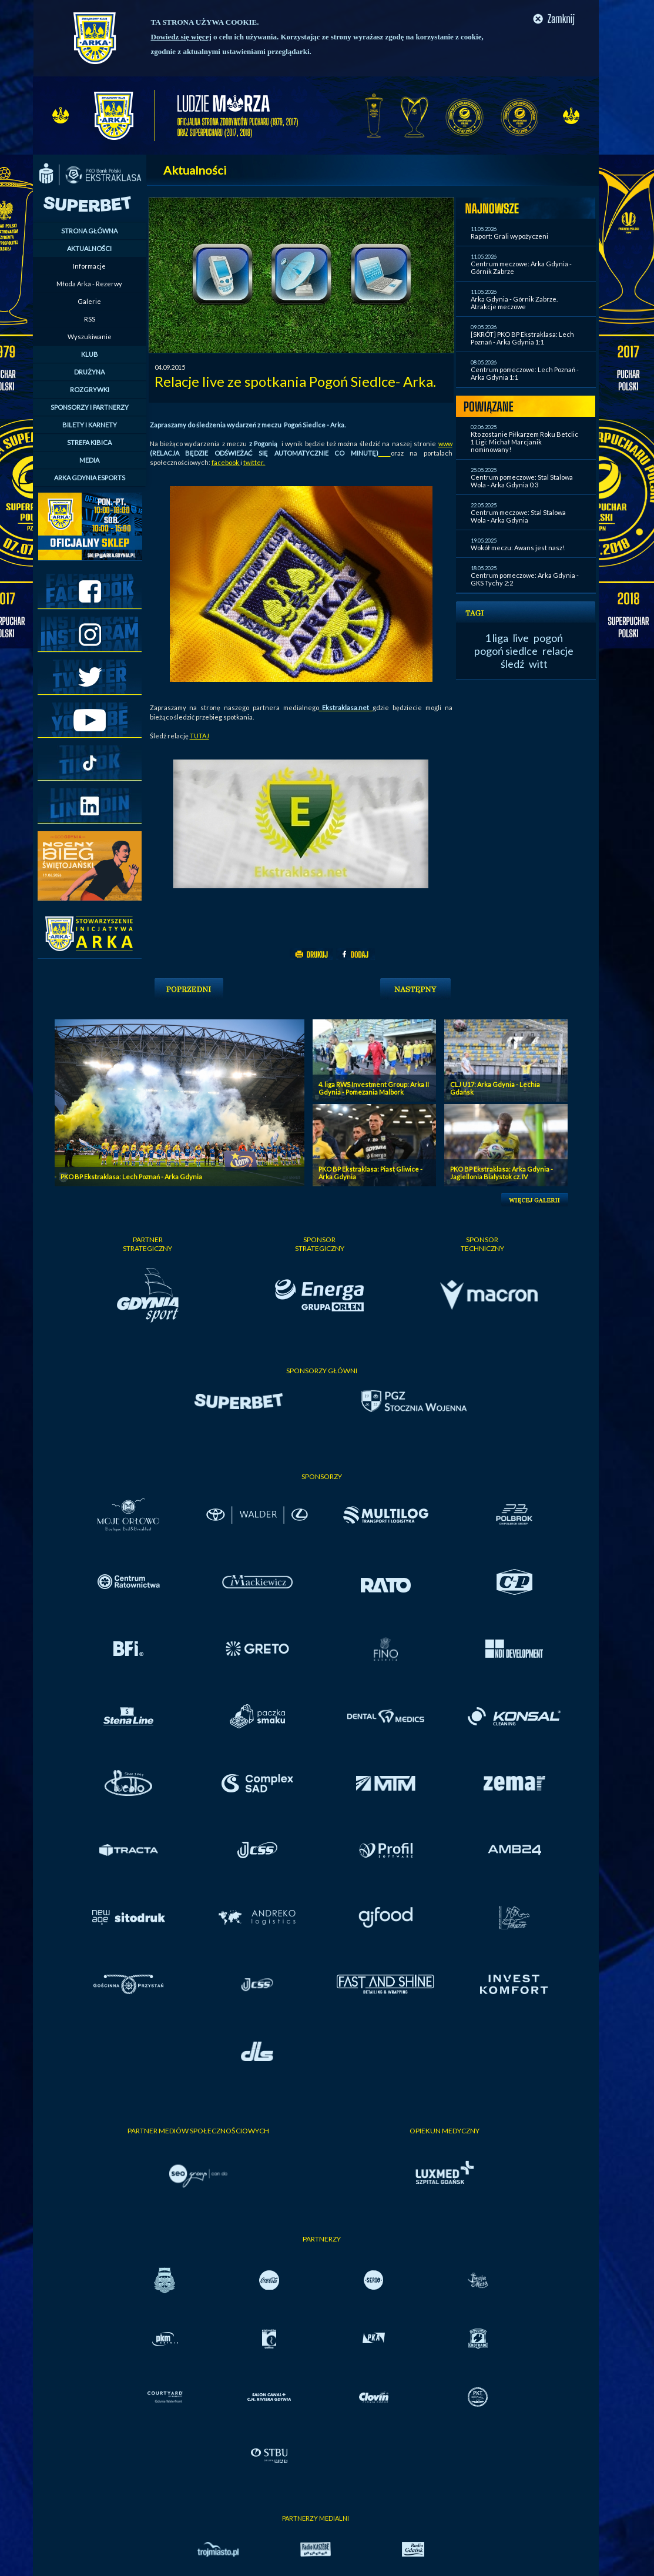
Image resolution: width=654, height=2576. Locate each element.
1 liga (496, 637)
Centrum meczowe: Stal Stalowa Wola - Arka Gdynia (518, 516)
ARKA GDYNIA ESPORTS (89, 477)
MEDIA (89, 460)
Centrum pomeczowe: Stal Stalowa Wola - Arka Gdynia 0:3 (522, 481)
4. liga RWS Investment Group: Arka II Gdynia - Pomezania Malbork (373, 1088)
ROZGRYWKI (89, 389)
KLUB (89, 354)
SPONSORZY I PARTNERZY (90, 407)
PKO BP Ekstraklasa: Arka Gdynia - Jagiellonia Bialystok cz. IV (501, 1172)
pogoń (548, 637)
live (521, 637)
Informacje (89, 266)
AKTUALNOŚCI (89, 248)
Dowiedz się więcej (181, 36)
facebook (226, 462)
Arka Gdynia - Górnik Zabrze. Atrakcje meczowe (514, 302)
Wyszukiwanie (90, 336)
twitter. (254, 462)
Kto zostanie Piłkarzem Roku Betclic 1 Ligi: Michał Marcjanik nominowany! (524, 441)
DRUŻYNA (89, 372)
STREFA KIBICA (89, 442)
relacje (557, 650)
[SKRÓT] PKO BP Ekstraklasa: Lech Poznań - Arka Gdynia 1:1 (522, 338)
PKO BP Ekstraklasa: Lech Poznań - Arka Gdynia (131, 1176)
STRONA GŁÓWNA (89, 231)
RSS (89, 319)
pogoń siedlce (506, 650)
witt (538, 663)
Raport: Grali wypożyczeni (509, 236)
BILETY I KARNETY (89, 425)
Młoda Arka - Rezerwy (89, 283)
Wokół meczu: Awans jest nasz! (518, 547)
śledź (512, 663)
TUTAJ (199, 736)
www (445, 443)
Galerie (89, 301)
